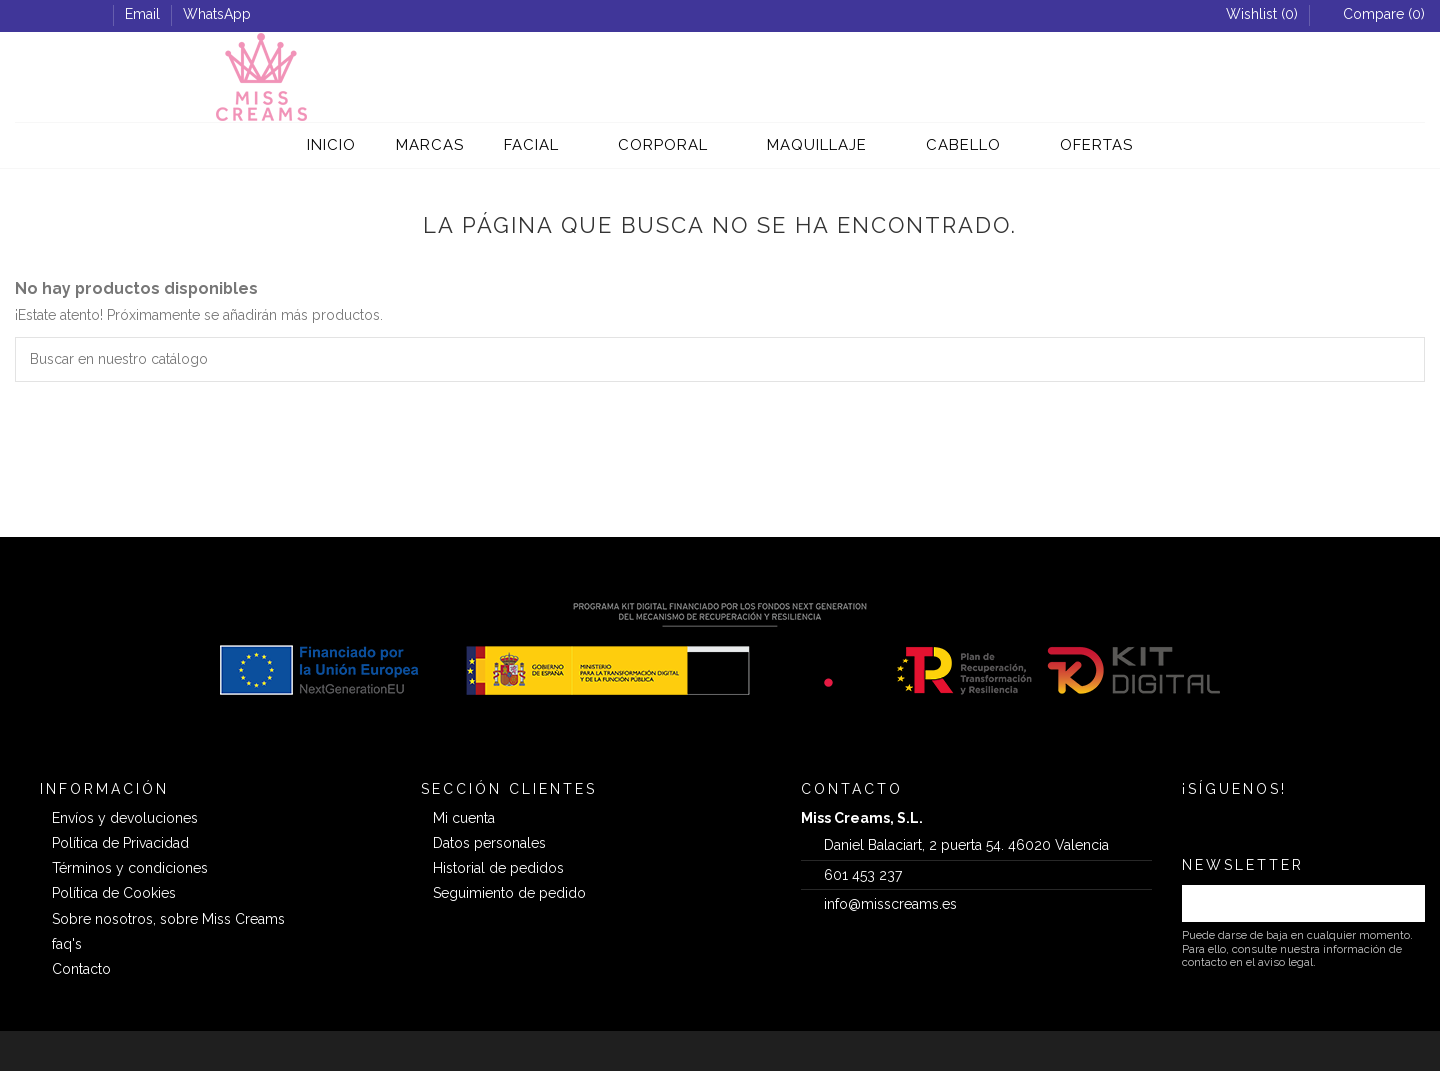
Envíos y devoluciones (125, 818)
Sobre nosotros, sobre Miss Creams (168, 919)
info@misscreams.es (890, 904)
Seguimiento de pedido (509, 893)
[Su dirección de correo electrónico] (1282, 904)
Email (144, 14)
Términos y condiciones (130, 868)
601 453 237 (863, 875)
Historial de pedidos (498, 868)
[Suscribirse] (1404, 904)
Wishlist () (1253, 14)
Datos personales (489, 843)
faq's (67, 944)
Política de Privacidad (120, 843)
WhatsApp (217, 14)
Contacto (81, 969)
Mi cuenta (464, 818)
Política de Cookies (114, 893)
